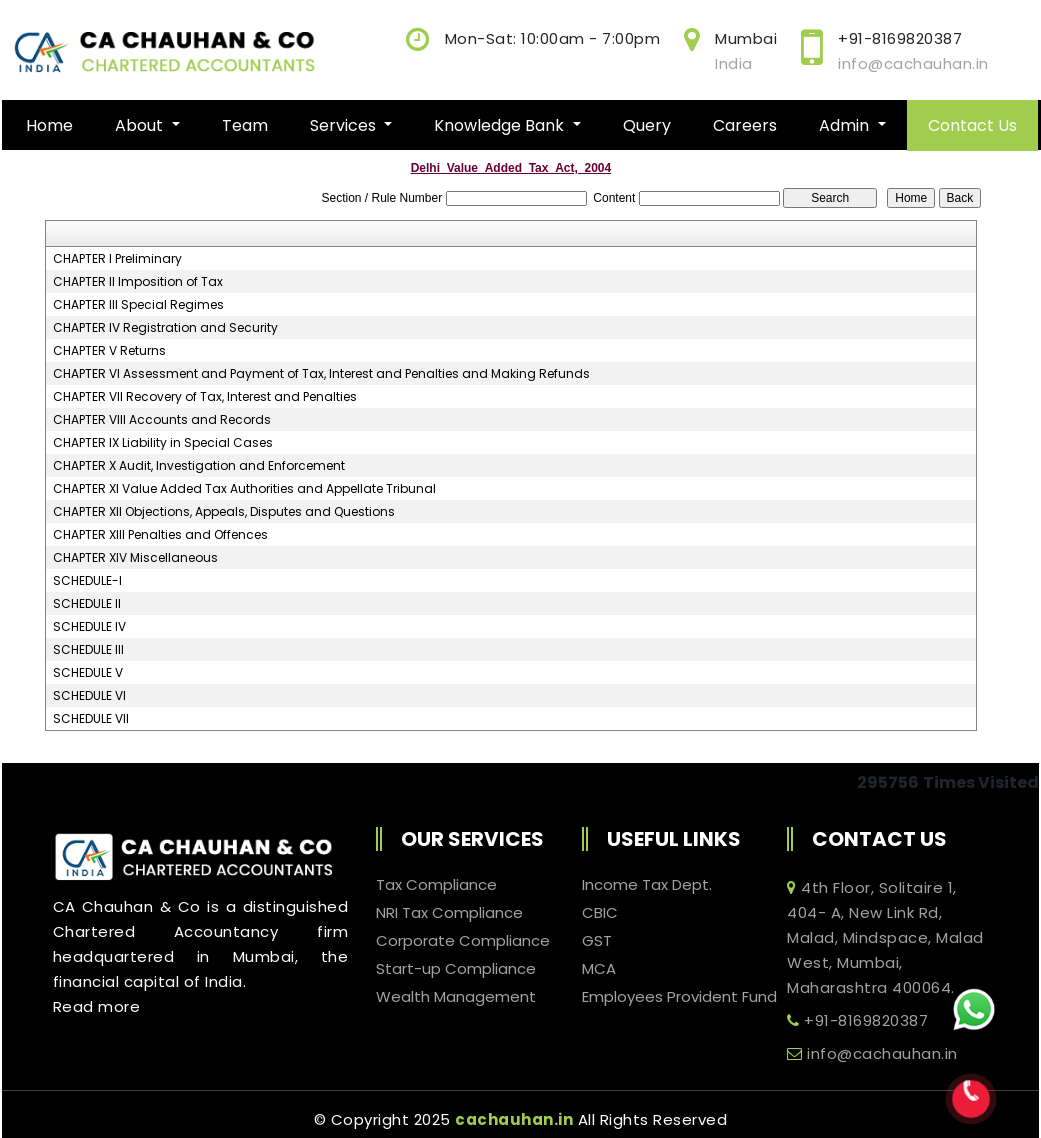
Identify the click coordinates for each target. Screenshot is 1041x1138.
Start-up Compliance (456, 969)
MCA (599, 969)
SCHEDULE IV (89, 627)
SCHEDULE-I (87, 581)
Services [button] (345, 125)
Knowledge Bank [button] (501, 125)
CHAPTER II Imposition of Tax (138, 282)
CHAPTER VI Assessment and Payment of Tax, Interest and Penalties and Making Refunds (321, 374)
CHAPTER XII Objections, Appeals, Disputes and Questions (224, 512)
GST (597, 941)
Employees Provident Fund (679, 997)
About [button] (141, 125)
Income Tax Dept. (647, 885)
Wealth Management (456, 997)
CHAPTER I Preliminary (117, 259)
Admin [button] (846, 125)
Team (245, 125)
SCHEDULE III (88, 650)
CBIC (600, 913)
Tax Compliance (436, 885)
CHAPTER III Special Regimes (138, 305)
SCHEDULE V (88, 673)
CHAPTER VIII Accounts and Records (162, 420)
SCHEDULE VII (91, 719)
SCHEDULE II (87, 604)
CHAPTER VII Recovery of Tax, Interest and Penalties (205, 397)
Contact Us (972, 125)
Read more (97, 1006)
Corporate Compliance (463, 941)
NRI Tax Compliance (449, 913)
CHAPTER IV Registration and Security (165, 328)
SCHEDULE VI (89, 696)
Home (49, 125)
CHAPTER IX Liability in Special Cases (163, 443)
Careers (745, 125)
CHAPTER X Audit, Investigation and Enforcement (199, 466)
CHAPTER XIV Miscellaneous (135, 558)
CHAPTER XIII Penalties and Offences (160, 535)
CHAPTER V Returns (109, 351)
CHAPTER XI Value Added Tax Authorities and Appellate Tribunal (244, 489)
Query (647, 125)
